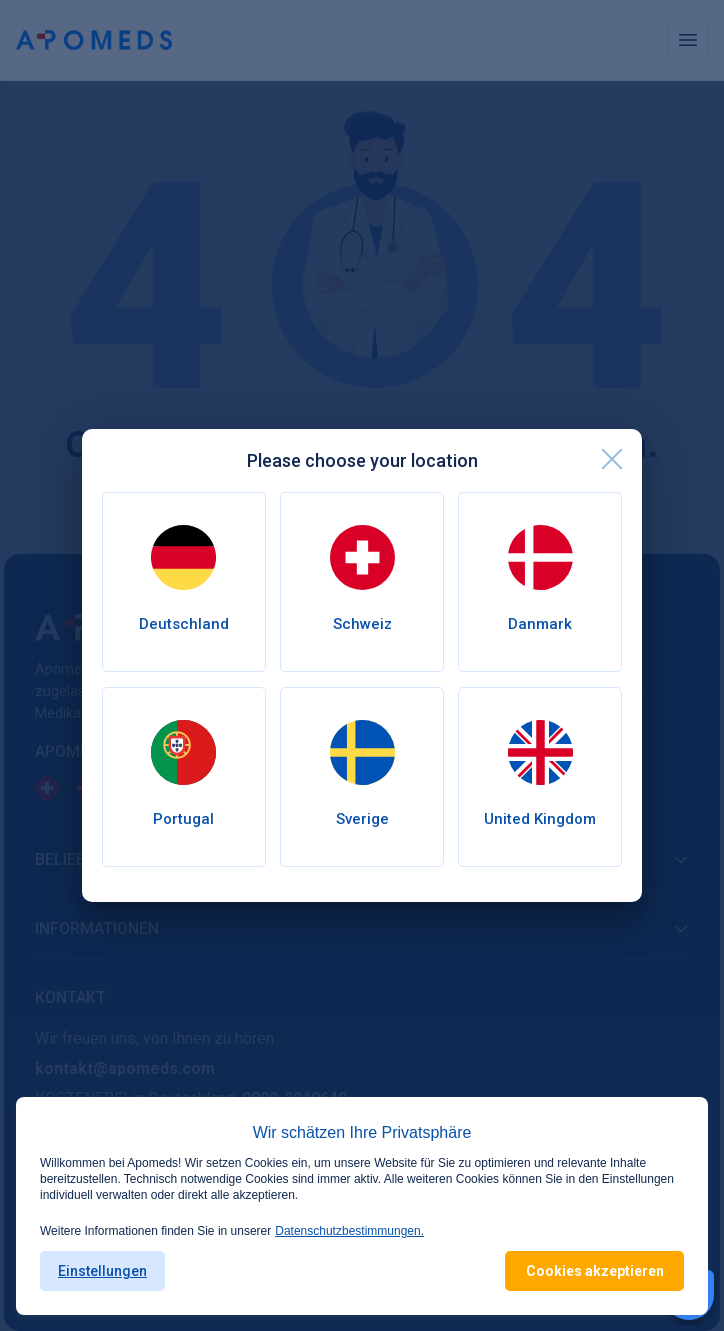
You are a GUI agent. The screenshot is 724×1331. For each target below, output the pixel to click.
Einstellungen (102, 1271)
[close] (612, 459)
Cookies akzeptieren (595, 1271)
